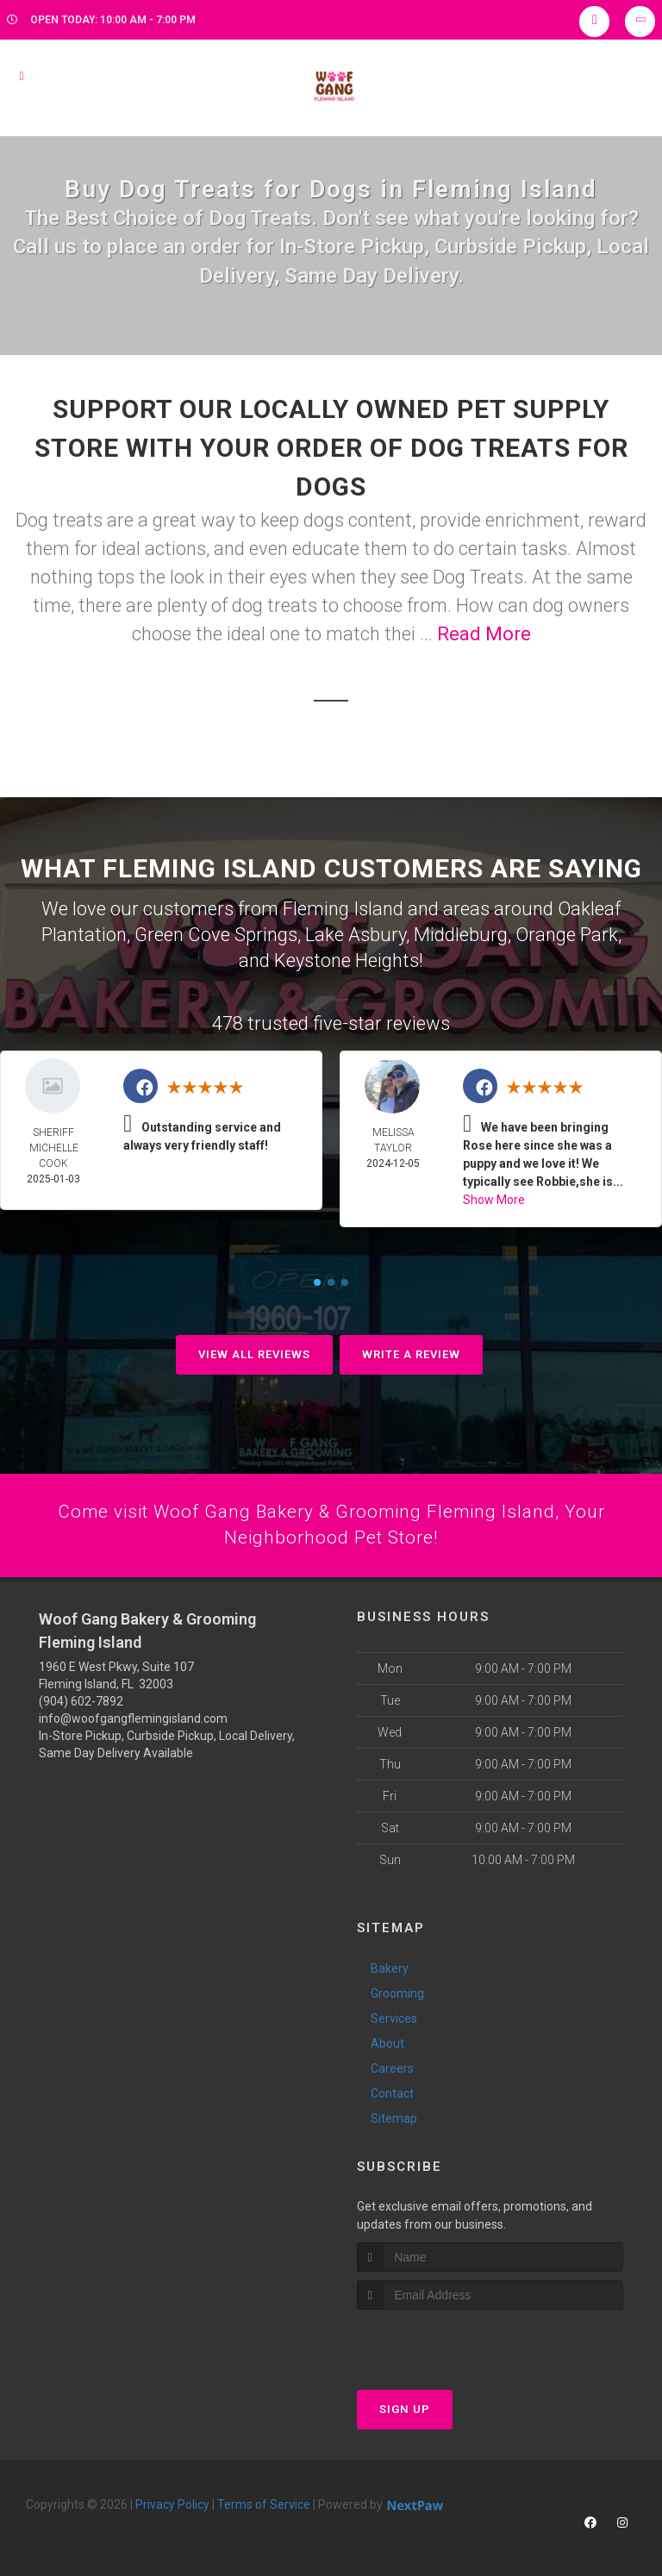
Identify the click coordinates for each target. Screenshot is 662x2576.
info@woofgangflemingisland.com (133, 1718)
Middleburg (461, 933)
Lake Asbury (355, 933)
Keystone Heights (346, 958)
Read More (484, 634)
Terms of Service (263, 2504)
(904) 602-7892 (81, 1700)
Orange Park (566, 933)
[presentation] (448, 2341)
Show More (494, 1197)
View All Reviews (254, 1351)
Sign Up (404, 2408)
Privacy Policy (172, 2504)
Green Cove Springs (215, 933)
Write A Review (411, 1351)
